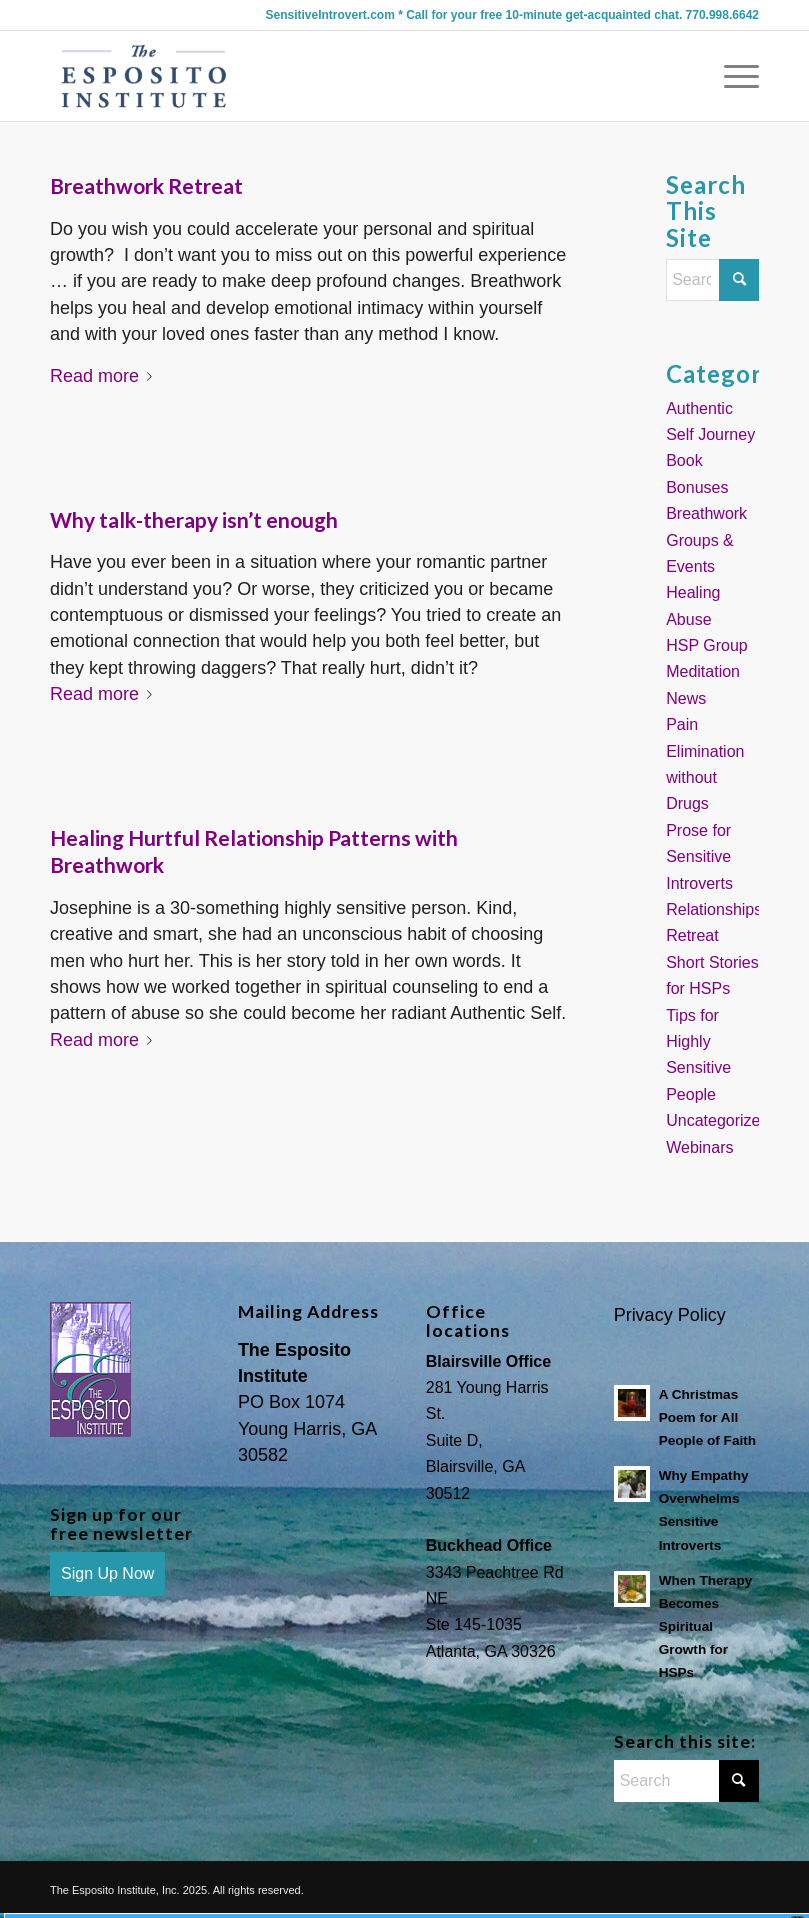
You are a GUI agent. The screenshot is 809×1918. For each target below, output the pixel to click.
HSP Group (707, 645)
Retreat (692, 935)
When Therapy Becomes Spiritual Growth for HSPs (706, 1626)
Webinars (699, 1147)
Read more (105, 376)
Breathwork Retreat (146, 185)
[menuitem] (731, 76)
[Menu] (731, 76)
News (686, 698)
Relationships (714, 909)
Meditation (703, 671)
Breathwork (706, 513)
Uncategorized (717, 1120)
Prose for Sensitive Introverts (699, 857)
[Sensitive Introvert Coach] (144, 76)
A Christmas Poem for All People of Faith (707, 1417)
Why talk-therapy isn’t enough (194, 519)
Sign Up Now (107, 1573)
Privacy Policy (670, 1315)
